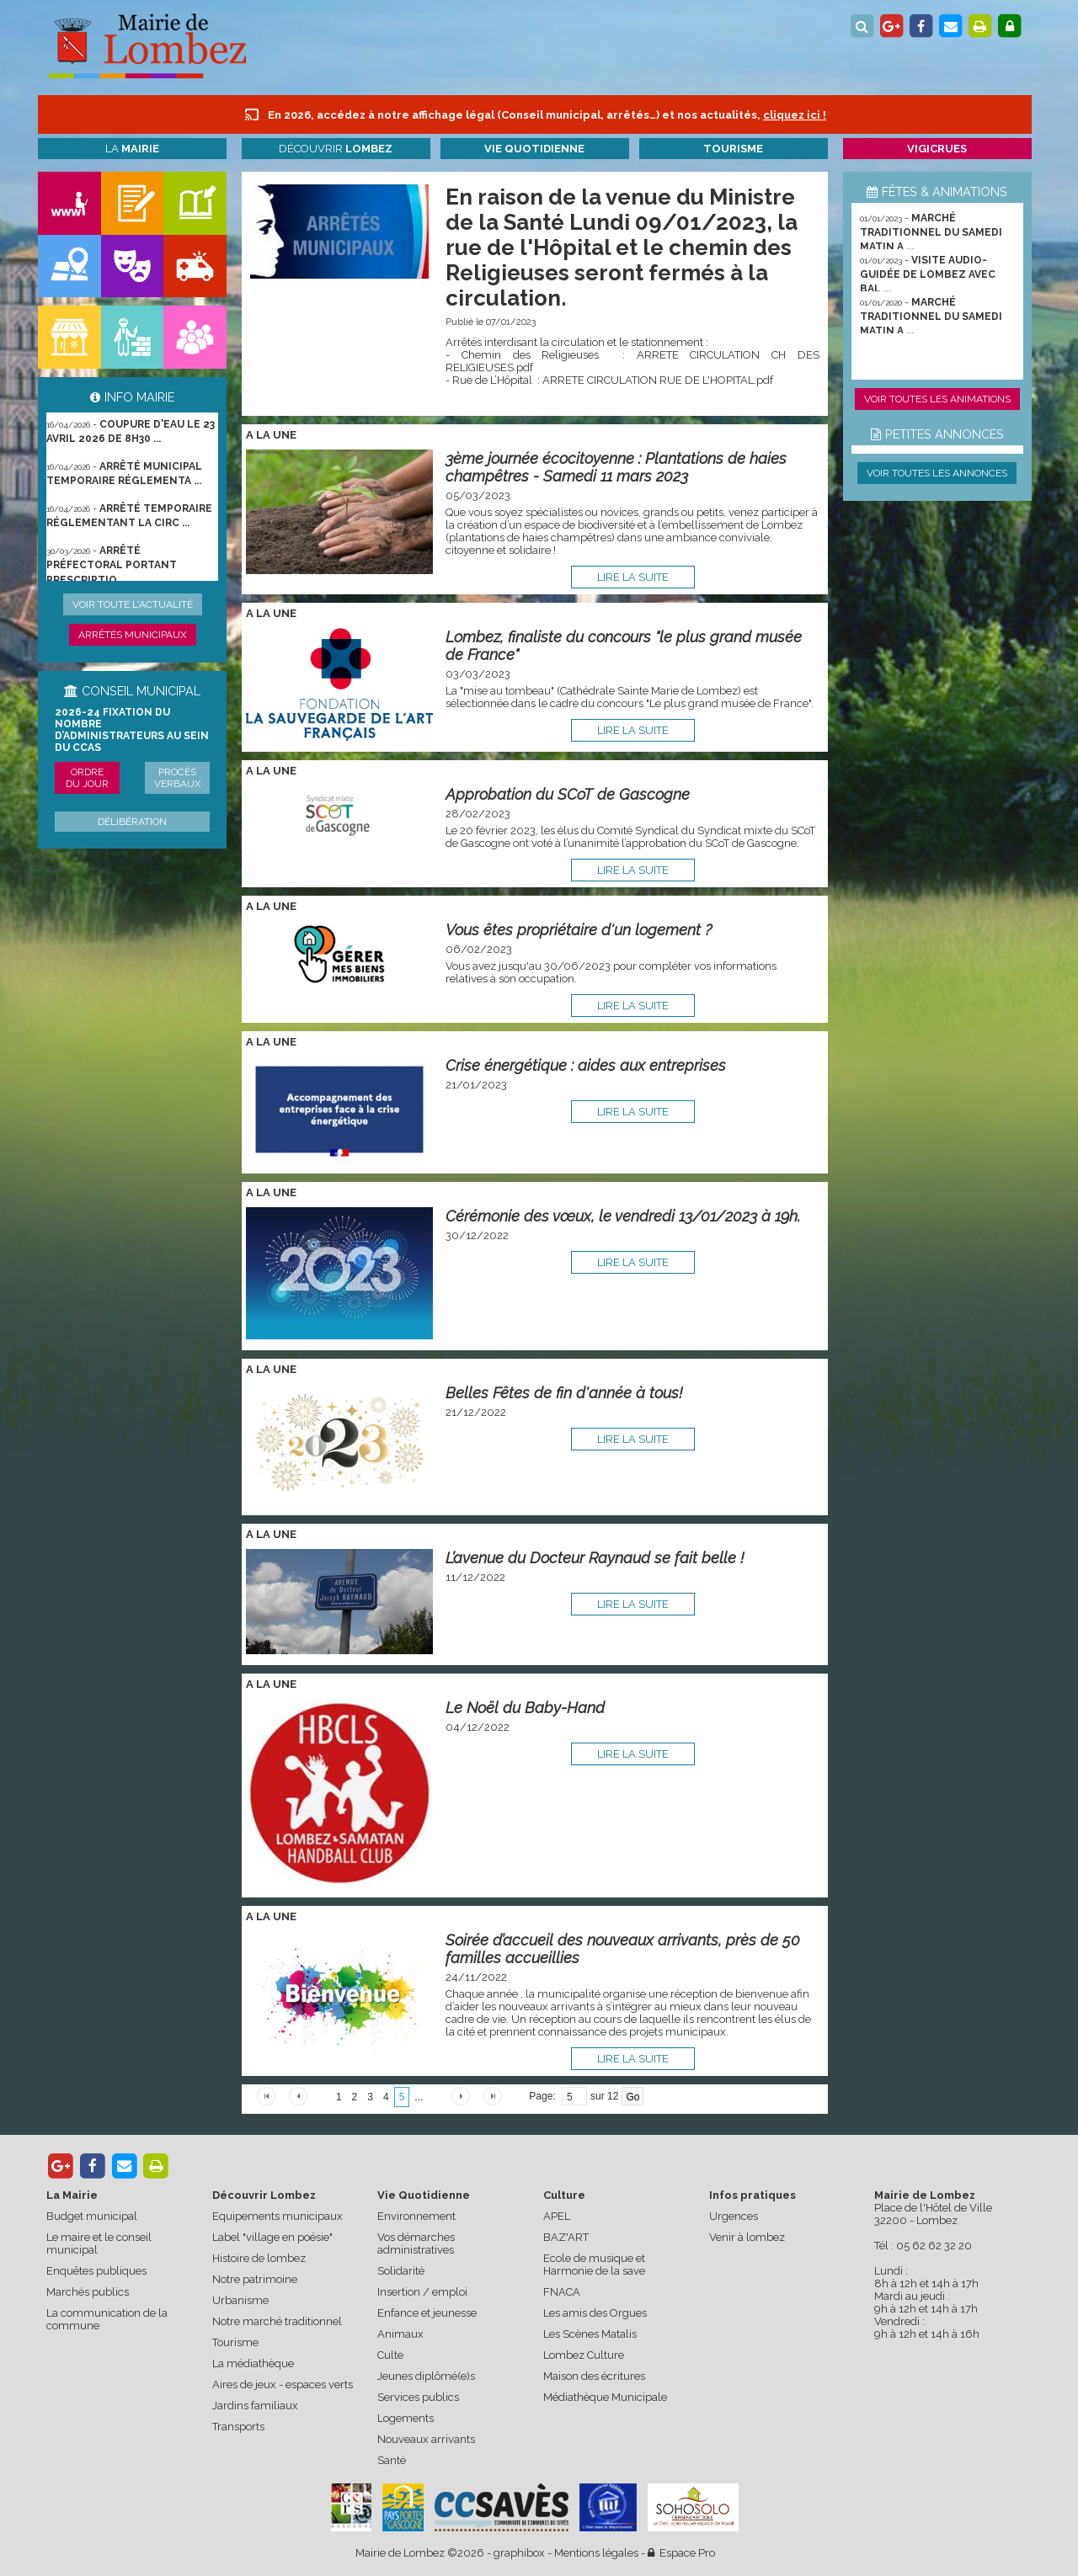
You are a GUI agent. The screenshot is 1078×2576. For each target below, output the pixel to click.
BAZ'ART (566, 2237)
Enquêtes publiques (96, 2271)
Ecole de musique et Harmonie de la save (594, 2264)
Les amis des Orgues (595, 2313)
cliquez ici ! (794, 115)
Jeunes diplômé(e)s (426, 2376)
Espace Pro (681, 2553)
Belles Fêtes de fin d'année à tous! (564, 1393)
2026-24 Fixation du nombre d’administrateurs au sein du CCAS (132, 729)
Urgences (733, 2216)
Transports (238, 2426)
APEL (556, 2216)
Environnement (416, 2216)
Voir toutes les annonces (937, 473)
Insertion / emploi (422, 2292)
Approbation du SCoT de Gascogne (568, 794)
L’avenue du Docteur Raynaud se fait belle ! (595, 1558)
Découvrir (335, 148)
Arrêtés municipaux (132, 635)
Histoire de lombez (259, 2258)
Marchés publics (87, 2292)
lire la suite (633, 577)
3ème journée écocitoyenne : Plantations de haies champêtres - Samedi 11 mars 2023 (616, 467)
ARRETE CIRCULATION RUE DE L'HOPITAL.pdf (657, 380)
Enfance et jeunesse (427, 2313)
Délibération (132, 822)
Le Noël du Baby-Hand (525, 1707)
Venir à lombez (747, 2237)
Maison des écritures (594, 2376)
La (132, 148)
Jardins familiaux (255, 2405)
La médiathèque (253, 2363)
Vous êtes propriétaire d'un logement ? (579, 930)
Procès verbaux (177, 778)
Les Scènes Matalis (590, 2334)
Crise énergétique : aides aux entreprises (586, 1065)
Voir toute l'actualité (132, 604)
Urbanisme (240, 2300)
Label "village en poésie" (272, 2237)
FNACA (561, 2292)
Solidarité (400, 2271)
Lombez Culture (583, 2355)
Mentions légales (596, 2553)
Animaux (400, 2334)
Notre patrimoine (254, 2279)
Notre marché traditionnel (277, 2321)
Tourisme (235, 2342)
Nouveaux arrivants (426, 2439)
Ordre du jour (87, 778)
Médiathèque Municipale (605, 2397)
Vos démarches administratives (416, 2243)
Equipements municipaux (277, 2216)
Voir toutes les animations (937, 399)
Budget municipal (91, 2216)
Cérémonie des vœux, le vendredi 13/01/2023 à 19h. (623, 1216)
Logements (405, 2418)
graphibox (519, 2553)
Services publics (418, 2397)
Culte (390, 2355)
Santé (391, 2460)
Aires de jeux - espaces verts (282, 2384)
